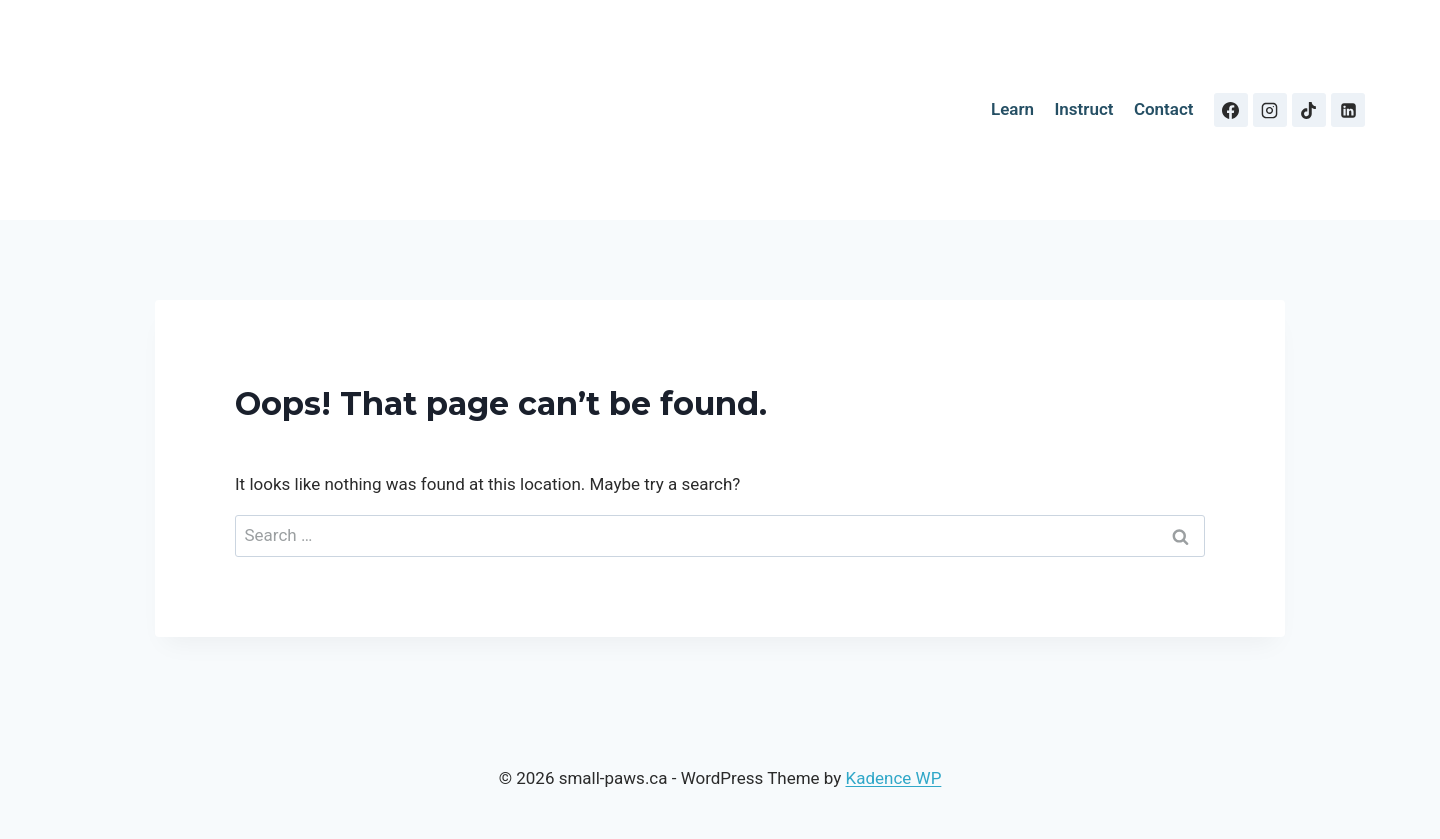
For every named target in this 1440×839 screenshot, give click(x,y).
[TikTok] (1309, 110)
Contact (1164, 109)
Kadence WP (894, 778)
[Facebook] (1231, 110)
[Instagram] (1270, 110)
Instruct (1083, 109)
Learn (1012, 109)
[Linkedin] (1348, 110)
